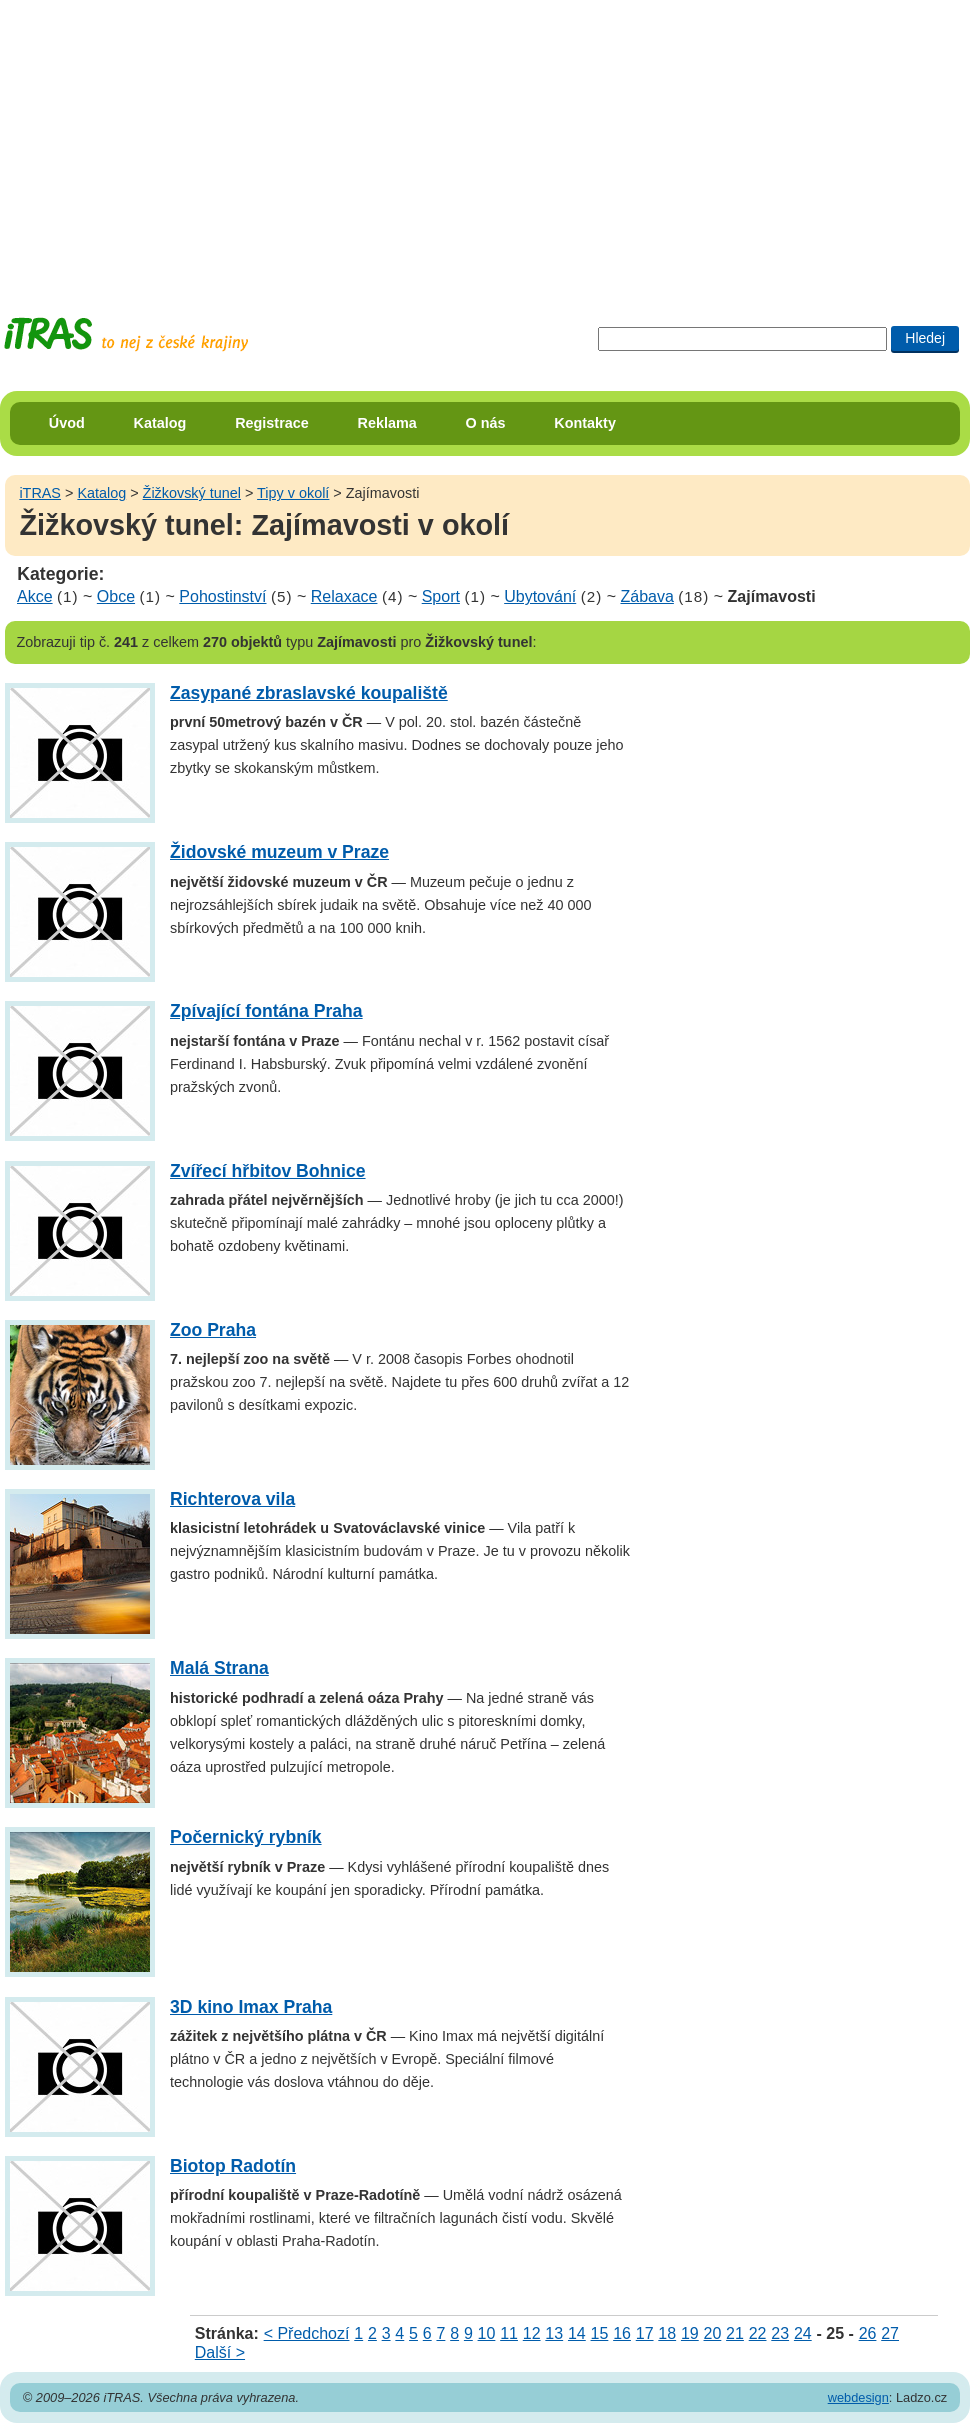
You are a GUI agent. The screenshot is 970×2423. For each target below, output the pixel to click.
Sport (441, 596)
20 (713, 2333)
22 (758, 2333)
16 (622, 2333)
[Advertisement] (317, 140)
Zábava (646, 596)
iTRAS (40, 493)
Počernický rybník (246, 1837)
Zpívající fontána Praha (266, 1011)
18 (667, 2333)
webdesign (858, 2397)
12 (532, 2333)
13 (554, 2333)
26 (868, 2333)
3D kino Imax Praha (251, 2007)
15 (600, 2333)
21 (735, 2333)
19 (690, 2333)
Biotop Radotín (233, 2166)
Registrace (272, 423)
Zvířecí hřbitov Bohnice (268, 1171)
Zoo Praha (213, 1330)
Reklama (387, 423)
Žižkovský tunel (192, 493)
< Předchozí (307, 2333)
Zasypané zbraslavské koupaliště (309, 693)
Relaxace (344, 596)
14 (577, 2333)
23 (780, 2333)
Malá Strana (219, 1668)
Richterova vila (232, 1499)
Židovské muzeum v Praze (279, 852)
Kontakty (585, 423)
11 (509, 2333)
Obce (116, 596)
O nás (486, 423)
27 (890, 2333)
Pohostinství (222, 596)
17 (645, 2333)
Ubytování (540, 596)
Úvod (67, 423)
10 (487, 2333)
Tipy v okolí (293, 493)
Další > (220, 2352)
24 (803, 2333)
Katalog (160, 423)
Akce (35, 596)
